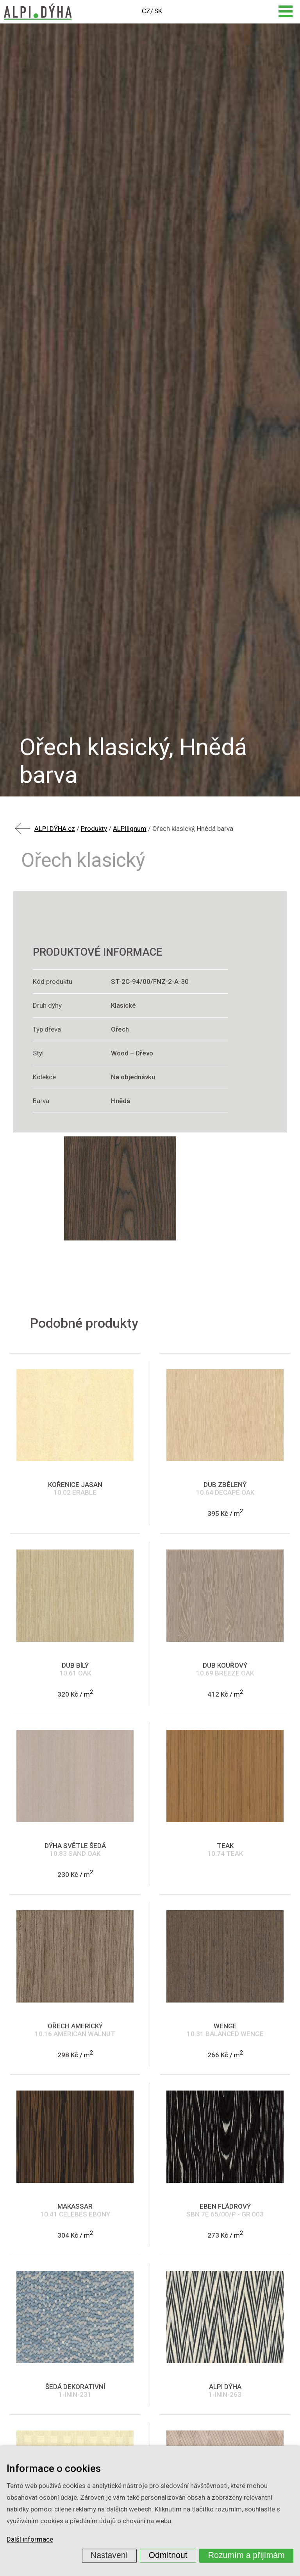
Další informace (30, 2540)
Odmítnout (168, 2555)
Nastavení (109, 2555)
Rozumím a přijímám (246, 2555)
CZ (146, 11)
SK (158, 11)
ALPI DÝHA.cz (54, 828)
